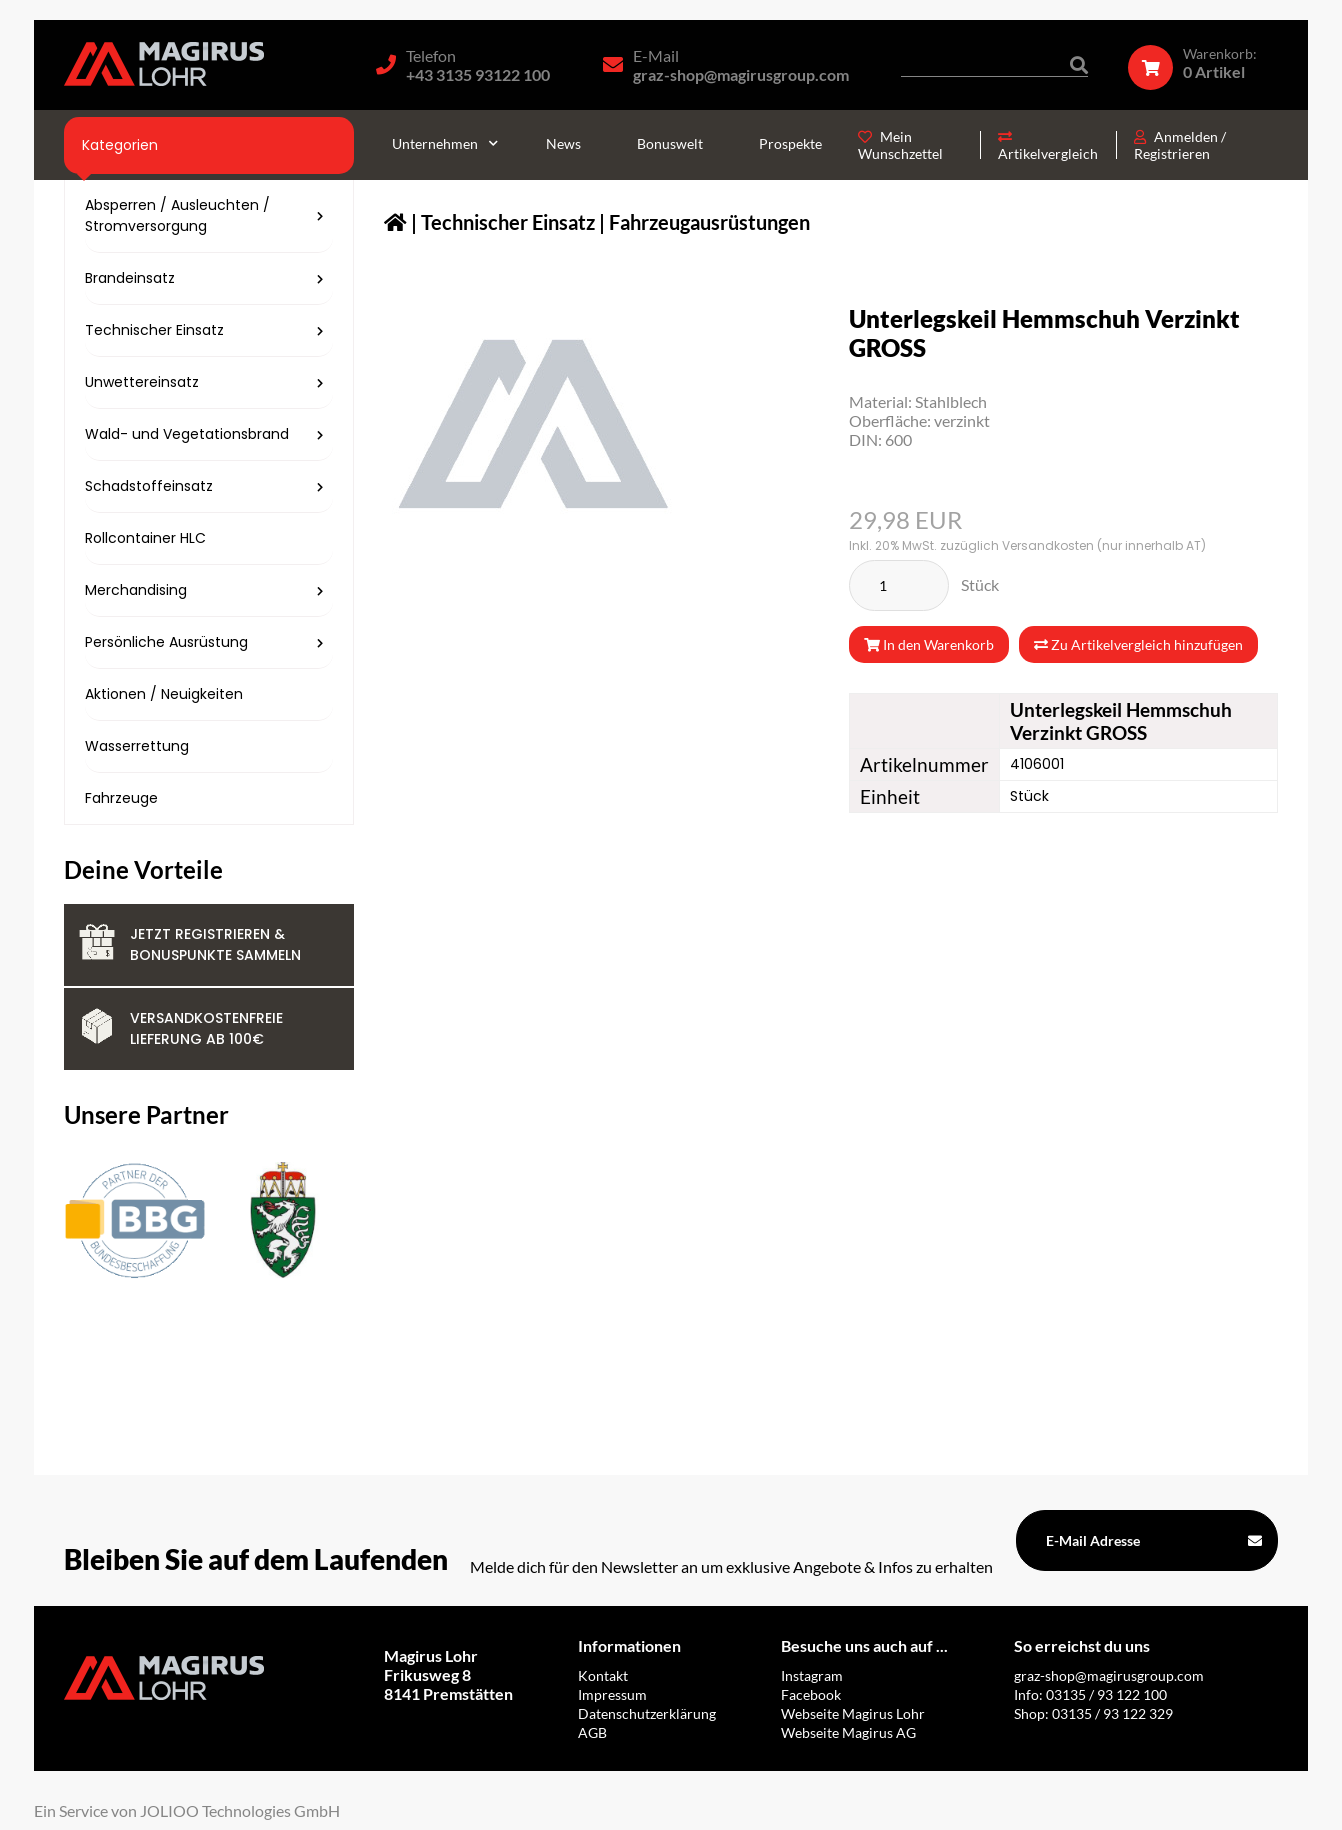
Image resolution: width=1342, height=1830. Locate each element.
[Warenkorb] (1203, 63)
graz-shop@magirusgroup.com (741, 74)
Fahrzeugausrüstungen (709, 222)
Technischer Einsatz (508, 222)
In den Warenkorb (929, 644)
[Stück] (899, 585)
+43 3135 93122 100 (478, 74)
